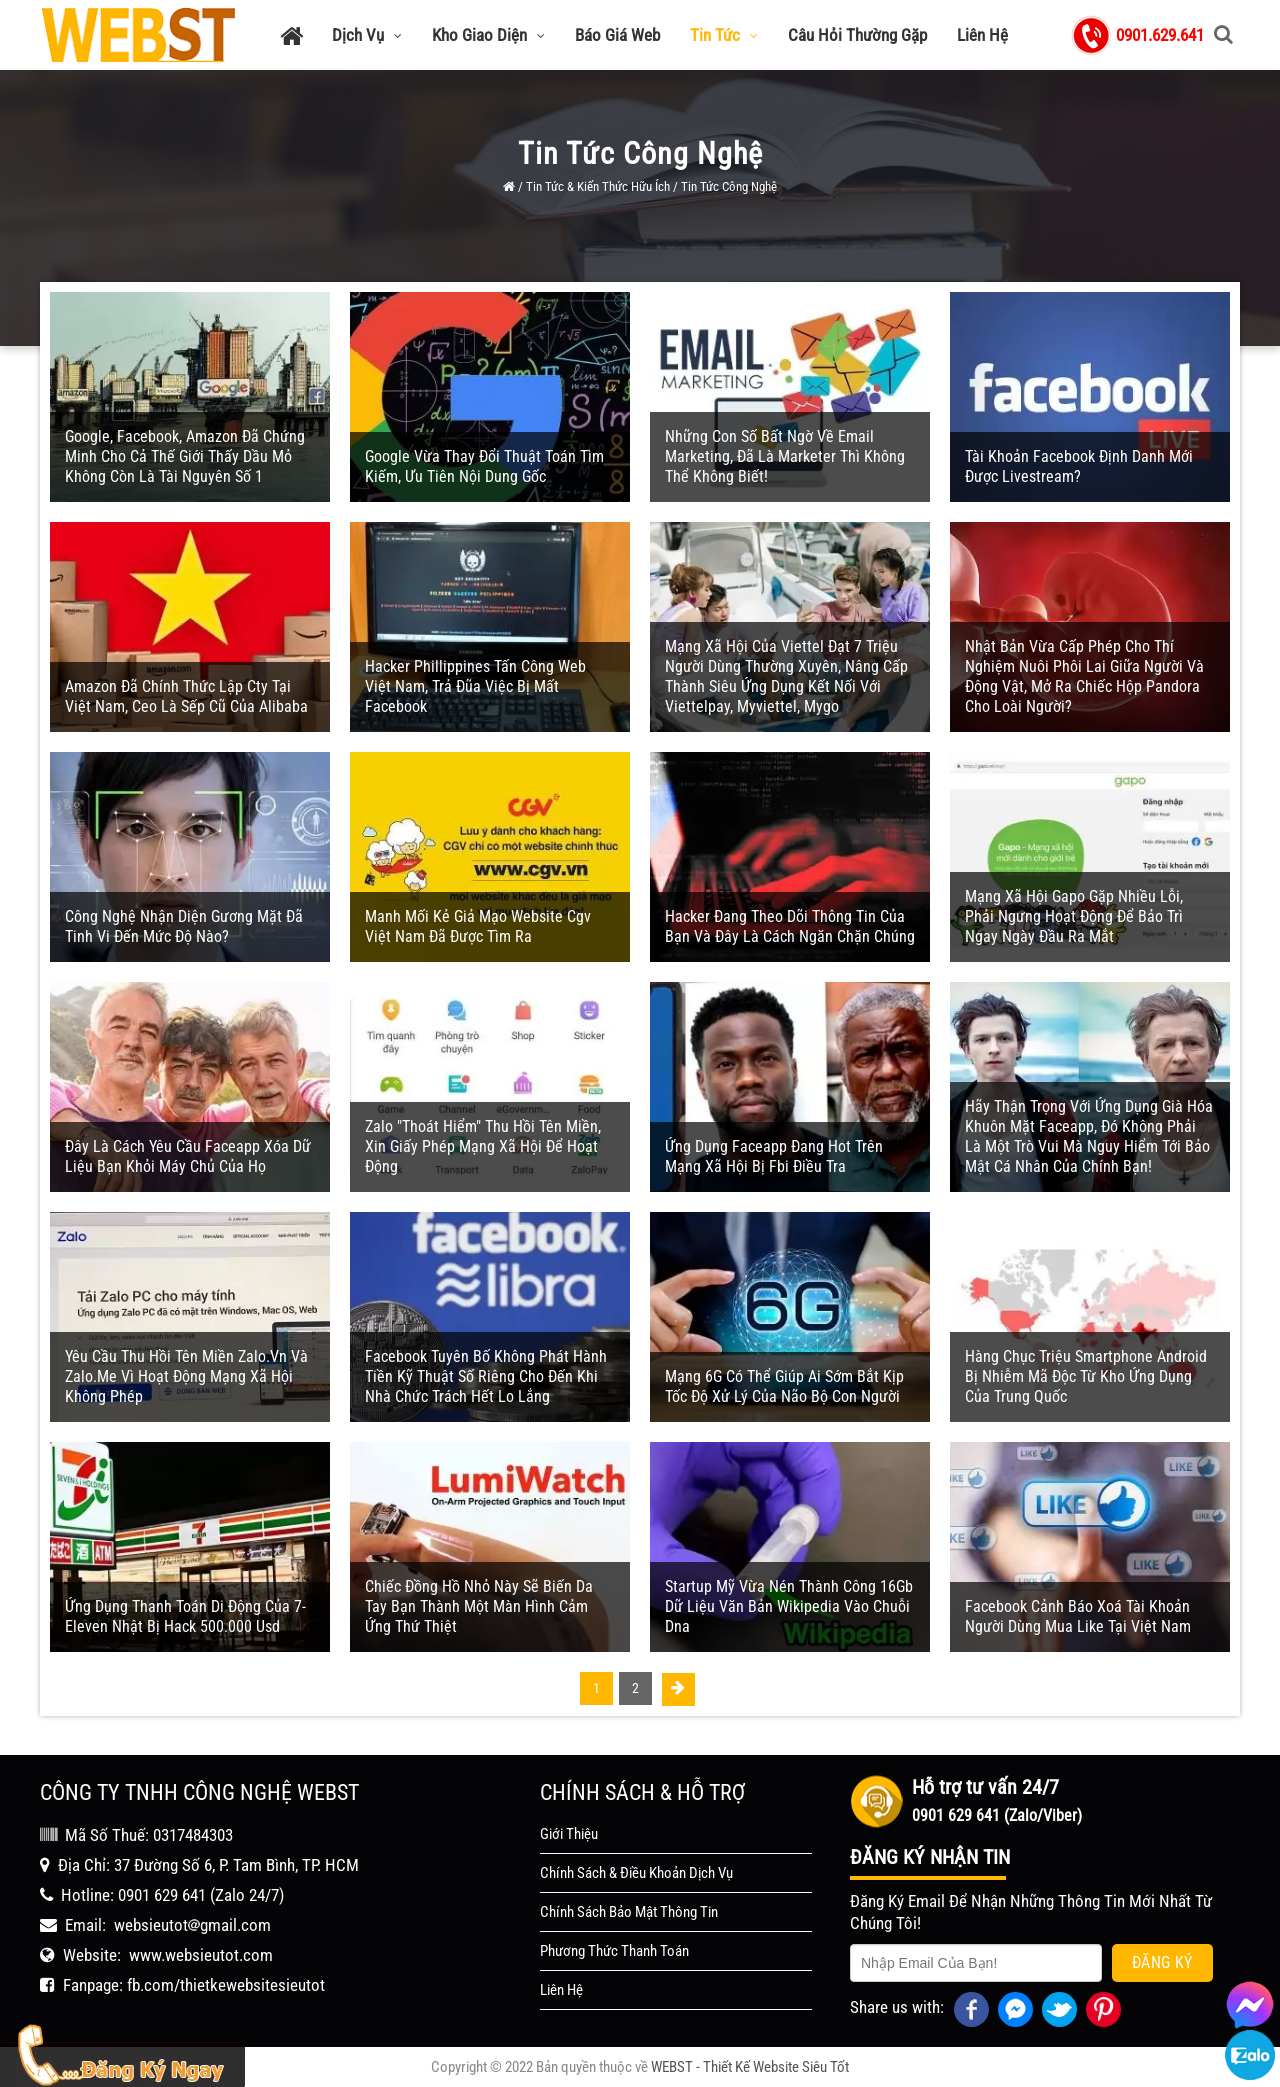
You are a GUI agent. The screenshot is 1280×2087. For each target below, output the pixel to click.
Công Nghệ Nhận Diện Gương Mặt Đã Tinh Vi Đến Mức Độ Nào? (184, 926)
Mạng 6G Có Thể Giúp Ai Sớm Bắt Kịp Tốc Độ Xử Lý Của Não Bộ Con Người (784, 1386)
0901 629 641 (162, 1895)
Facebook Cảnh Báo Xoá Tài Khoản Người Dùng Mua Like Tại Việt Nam (1078, 1616)
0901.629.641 (1160, 35)
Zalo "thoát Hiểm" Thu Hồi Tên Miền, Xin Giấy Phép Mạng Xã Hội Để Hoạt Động (483, 1146)
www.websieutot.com (201, 1955)
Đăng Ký (1162, 1962)
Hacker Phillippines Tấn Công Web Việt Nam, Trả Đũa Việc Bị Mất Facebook (475, 686)
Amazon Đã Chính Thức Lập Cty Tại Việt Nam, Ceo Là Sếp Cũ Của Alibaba (186, 696)
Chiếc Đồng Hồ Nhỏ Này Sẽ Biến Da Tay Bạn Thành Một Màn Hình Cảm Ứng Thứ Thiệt (479, 1606)
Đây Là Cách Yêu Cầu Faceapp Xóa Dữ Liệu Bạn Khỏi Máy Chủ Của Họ (188, 1156)
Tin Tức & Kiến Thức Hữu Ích (598, 186)
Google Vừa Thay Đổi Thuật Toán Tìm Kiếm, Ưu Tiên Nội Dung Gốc (484, 466)
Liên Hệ (982, 35)
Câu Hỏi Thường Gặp (857, 35)
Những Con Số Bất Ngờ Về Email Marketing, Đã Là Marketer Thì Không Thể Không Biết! (785, 456)
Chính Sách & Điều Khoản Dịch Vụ (636, 1873)
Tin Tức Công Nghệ (729, 186)
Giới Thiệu (569, 1834)
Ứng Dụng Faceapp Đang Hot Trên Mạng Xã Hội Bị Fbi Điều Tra (774, 1156)
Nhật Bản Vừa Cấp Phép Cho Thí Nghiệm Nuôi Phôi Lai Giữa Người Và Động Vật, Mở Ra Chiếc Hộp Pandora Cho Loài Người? (1084, 676)
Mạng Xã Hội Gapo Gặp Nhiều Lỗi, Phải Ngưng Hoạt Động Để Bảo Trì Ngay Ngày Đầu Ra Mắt (1074, 916)
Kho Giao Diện (488, 35)
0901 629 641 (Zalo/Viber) (997, 1815)
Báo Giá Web (617, 35)
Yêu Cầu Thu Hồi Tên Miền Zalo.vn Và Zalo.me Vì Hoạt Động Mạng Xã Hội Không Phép (186, 1376)
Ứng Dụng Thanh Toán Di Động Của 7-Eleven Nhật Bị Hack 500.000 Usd (185, 1616)
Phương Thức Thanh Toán (614, 1951)
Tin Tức (724, 35)
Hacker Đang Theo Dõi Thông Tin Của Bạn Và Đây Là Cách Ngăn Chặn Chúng (790, 926)
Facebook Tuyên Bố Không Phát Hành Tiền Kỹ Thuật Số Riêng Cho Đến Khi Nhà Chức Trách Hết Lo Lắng (486, 1376)
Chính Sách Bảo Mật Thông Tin (629, 1912)
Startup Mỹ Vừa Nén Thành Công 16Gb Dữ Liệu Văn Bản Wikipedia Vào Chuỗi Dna (789, 1606)
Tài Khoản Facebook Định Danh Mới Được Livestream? (1079, 466)
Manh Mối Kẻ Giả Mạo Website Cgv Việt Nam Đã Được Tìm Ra (478, 926)
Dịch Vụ (367, 35)
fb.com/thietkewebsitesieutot (226, 1985)
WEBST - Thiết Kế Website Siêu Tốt (750, 2067)
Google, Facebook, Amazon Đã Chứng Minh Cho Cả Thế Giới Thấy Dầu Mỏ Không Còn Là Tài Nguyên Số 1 (185, 456)
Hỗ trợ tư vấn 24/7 (985, 1787)
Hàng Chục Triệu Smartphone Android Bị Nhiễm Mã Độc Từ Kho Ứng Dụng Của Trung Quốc (1086, 1376)
